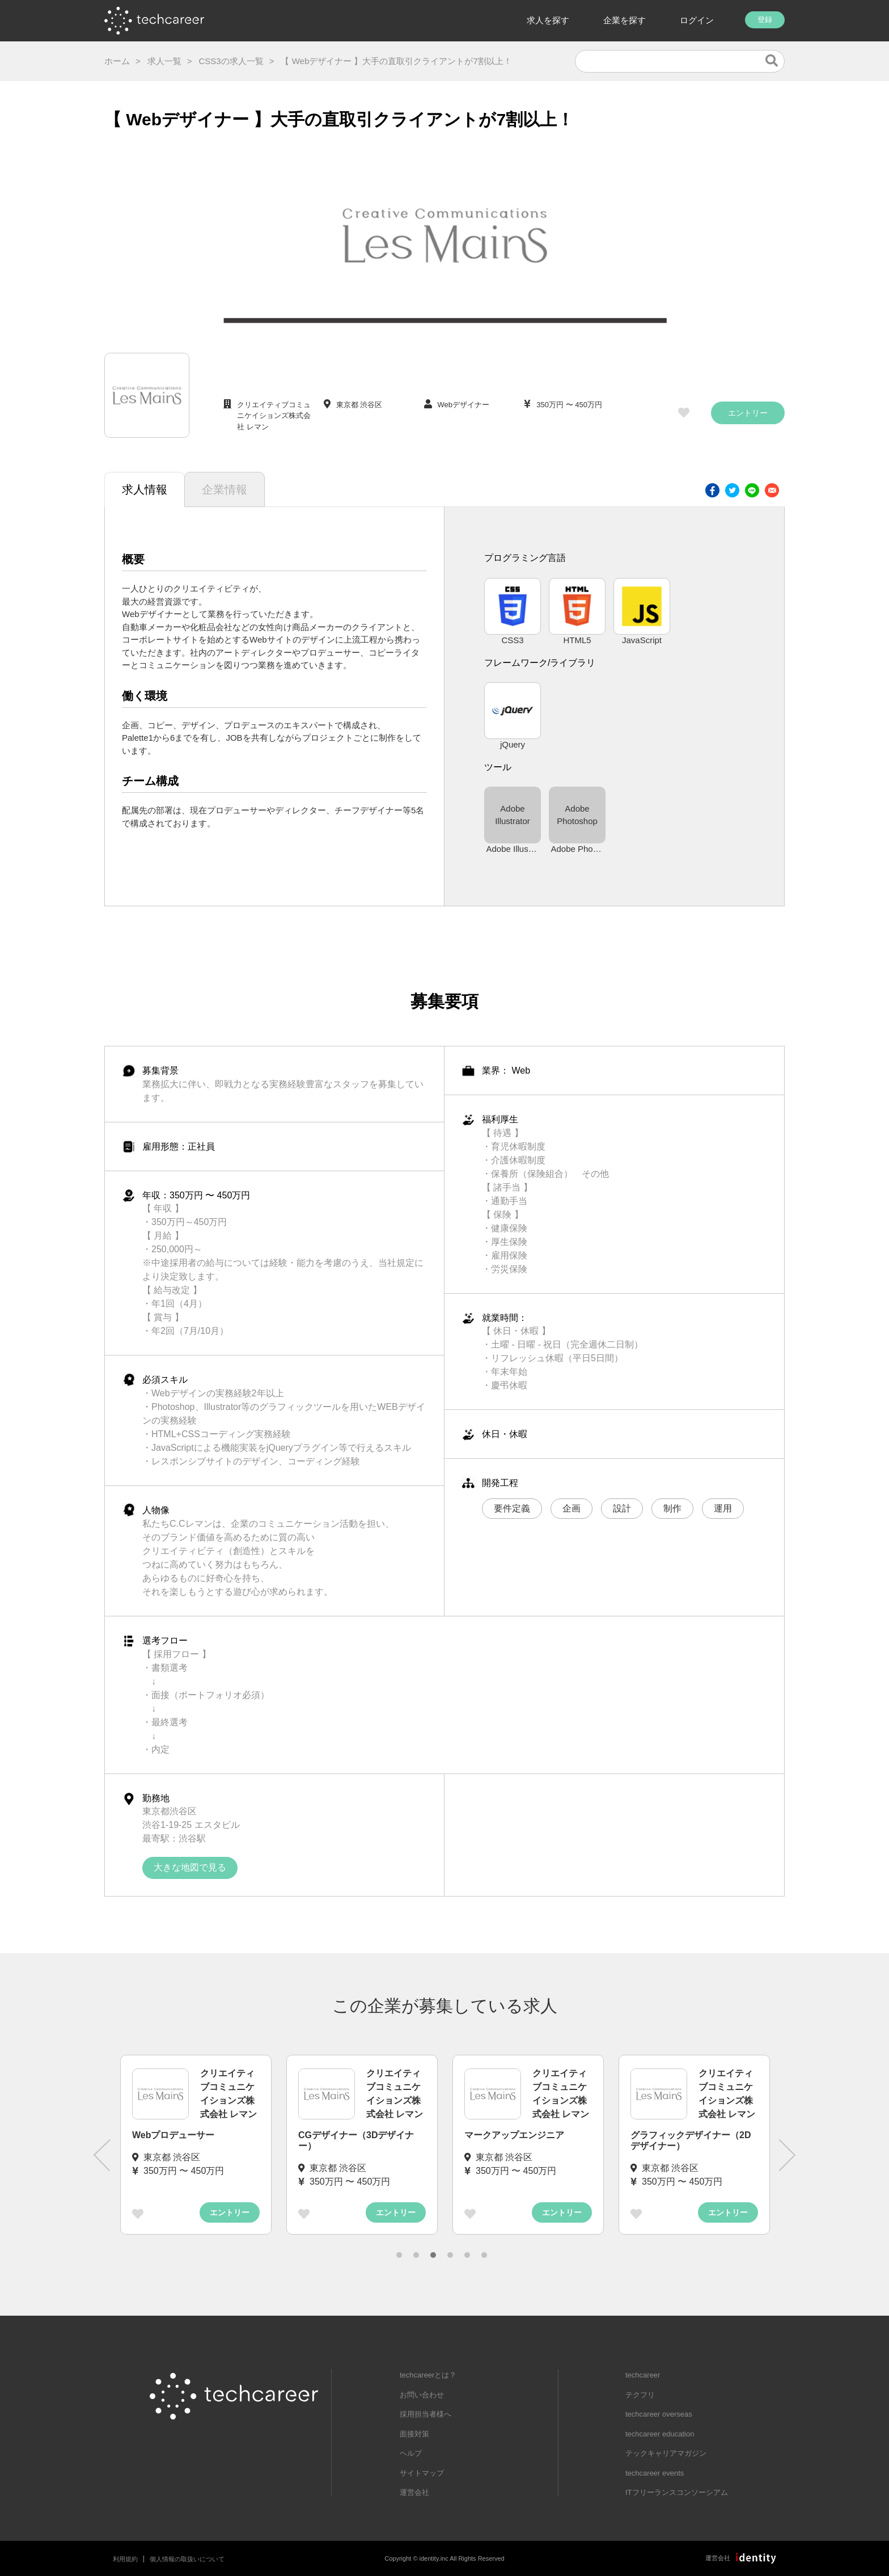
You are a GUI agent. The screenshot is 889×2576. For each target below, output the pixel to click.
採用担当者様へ (425, 2414)
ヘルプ (411, 2453)
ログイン (697, 20)
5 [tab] (467, 2255)
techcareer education (659, 2434)
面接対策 (414, 2434)
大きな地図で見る (190, 1867)
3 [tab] (433, 2255)
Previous (101, 2155)
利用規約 (125, 2559)
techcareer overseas (658, 2414)
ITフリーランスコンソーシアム (676, 2492)
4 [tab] (450, 2255)
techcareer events (654, 2473)
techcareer (642, 2375)
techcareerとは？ (428, 2375)
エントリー (748, 412)
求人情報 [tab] (144, 489)
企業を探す (624, 20)
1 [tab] (399, 2255)
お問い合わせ (422, 2395)
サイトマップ (422, 2473)
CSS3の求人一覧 (231, 61)
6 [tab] (484, 2255)
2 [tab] (416, 2255)
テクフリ (640, 2395)
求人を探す (548, 20)
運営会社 (414, 2492)
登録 (764, 19)
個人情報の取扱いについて (187, 2559)
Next (787, 2155)
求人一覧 (164, 61)
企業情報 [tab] (224, 489)
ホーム (117, 61)
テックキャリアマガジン (665, 2453)
